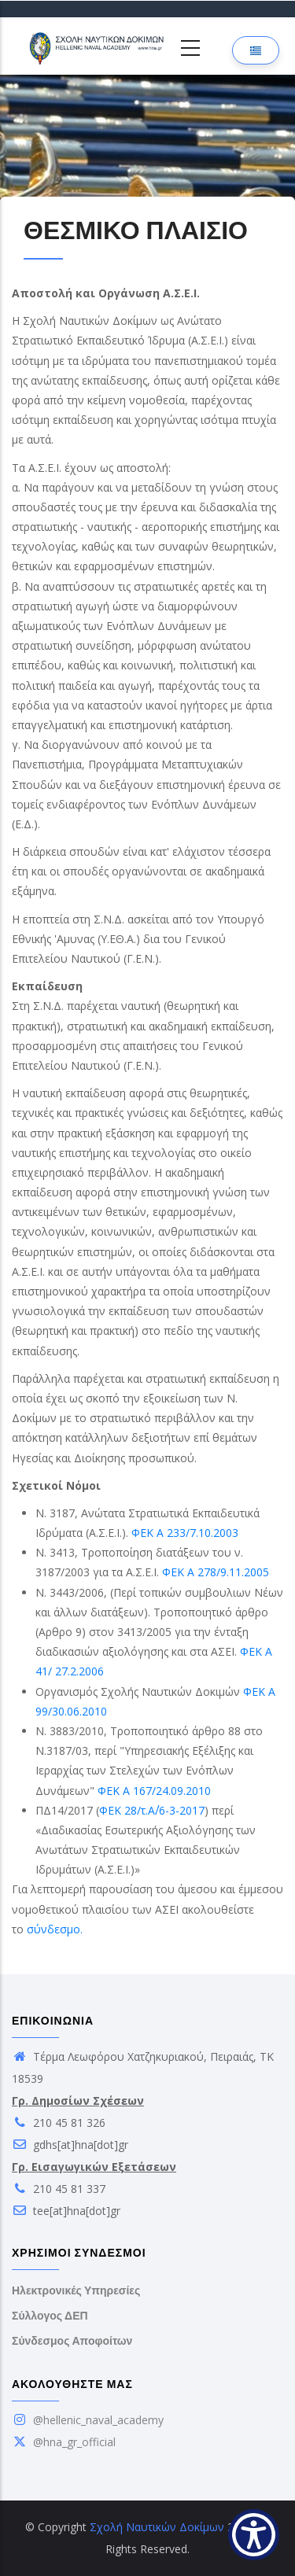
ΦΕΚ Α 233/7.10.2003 (184, 1532)
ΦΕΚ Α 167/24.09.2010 (154, 1790)
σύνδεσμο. (55, 1929)
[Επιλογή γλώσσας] (255, 50)
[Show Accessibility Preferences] (253, 2534)
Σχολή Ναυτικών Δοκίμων (157, 2526)
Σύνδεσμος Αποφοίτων (72, 2341)
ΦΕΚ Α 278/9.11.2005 (215, 1571)
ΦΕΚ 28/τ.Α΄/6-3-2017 (152, 1810)
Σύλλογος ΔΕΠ (50, 2315)
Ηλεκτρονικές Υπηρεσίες (76, 2290)
